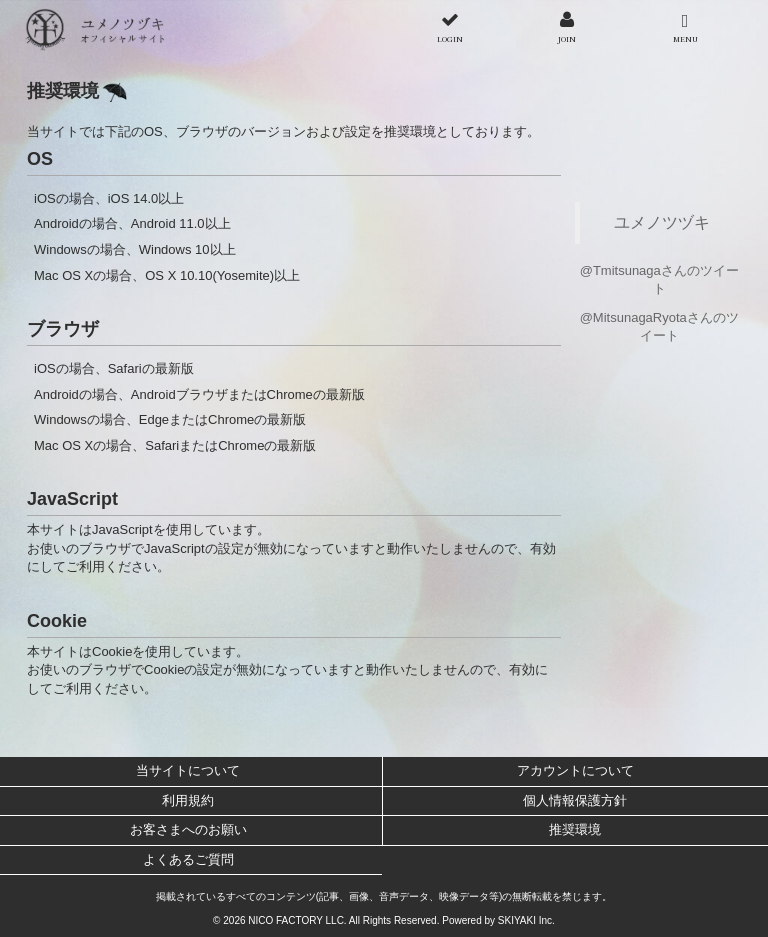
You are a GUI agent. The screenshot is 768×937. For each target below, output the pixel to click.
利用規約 (188, 800)
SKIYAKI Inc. (526, 920)
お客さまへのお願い (188, 829)
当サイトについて (188, 770)
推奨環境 (575, 829)
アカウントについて (575, 770)
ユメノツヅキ (662, 222)
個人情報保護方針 (575, 800)
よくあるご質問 (188, 859)
